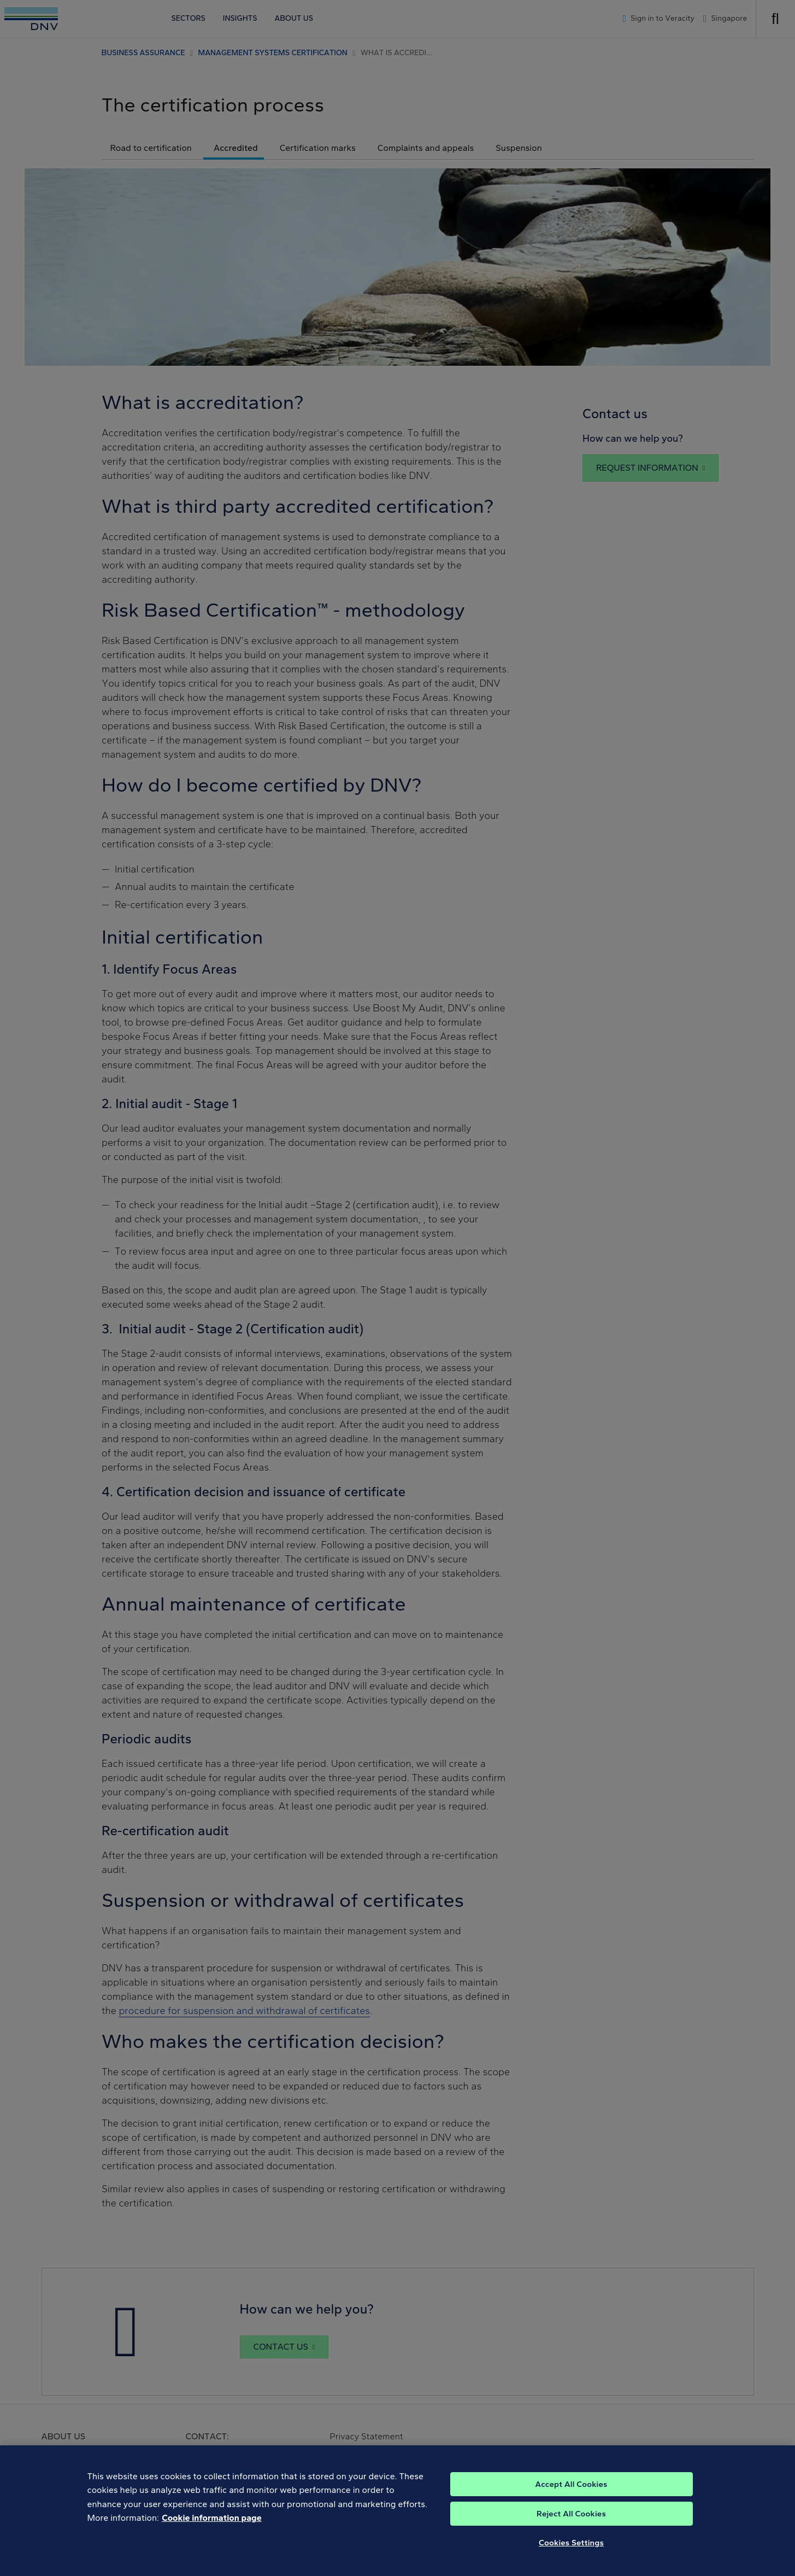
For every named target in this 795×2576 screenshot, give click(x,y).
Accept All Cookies (571, 2495)
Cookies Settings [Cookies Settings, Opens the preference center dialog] (571, 2554)
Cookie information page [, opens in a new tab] (212, 2529)
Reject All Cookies (571, 2525)
